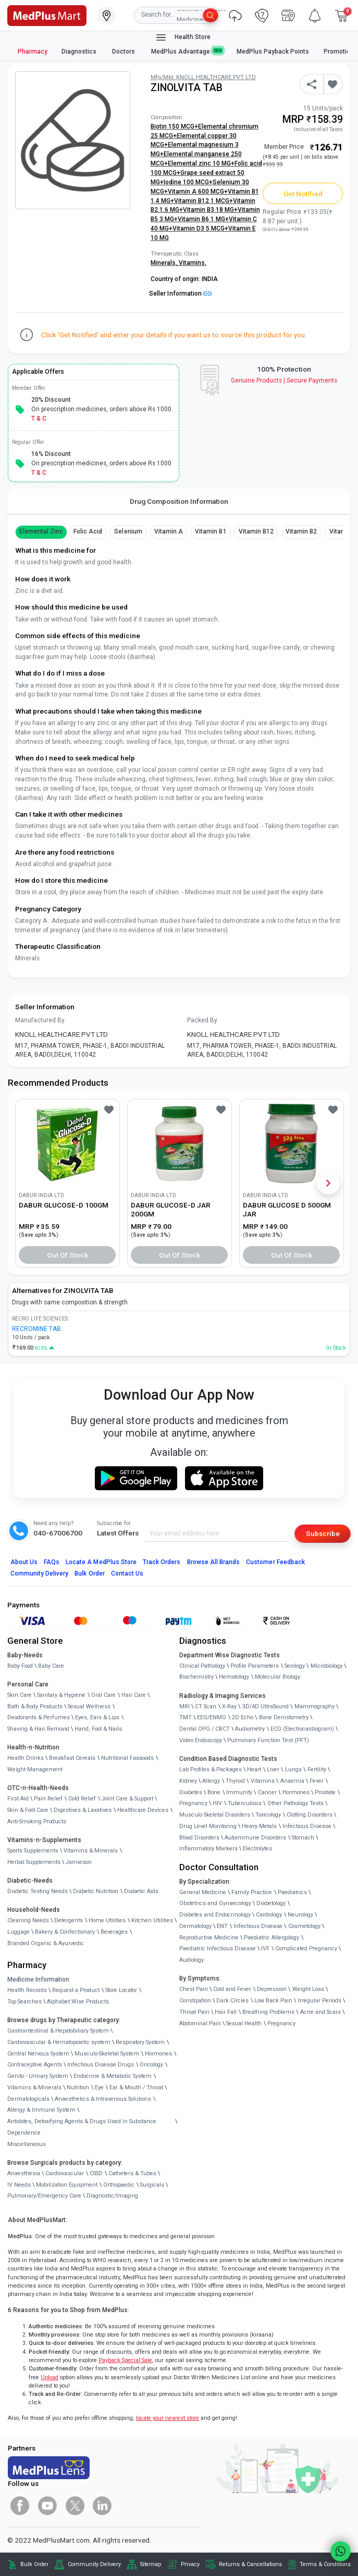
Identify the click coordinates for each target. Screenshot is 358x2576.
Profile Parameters (254, 1666)
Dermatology (195, 1926)
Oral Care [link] (103, 1695)
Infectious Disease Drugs (100, 2064)
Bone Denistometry (283, 1717)
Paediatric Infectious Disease (217, 1948)
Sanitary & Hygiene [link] (61, 1695)
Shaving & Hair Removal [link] (38, 1728)
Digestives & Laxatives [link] (83, 1810)
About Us (24, 1562)
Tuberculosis (245, 1803)
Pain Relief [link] (48, 1798)
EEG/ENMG (211, 1717)
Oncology (151, 2064)
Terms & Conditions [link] (325, 2564)
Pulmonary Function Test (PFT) (268, 1740)
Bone (213, 1792)
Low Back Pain (273, 2000)
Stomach (303, 1837)
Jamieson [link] (79, 1862)
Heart (254, 1769)
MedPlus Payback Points (273, 51)
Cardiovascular (64, 2173)
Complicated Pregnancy (306, 1948)
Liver (273, 1769)
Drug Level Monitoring (208, 1826)
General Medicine (202, 1892)
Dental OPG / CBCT (204, 1728)
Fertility (316, 1769)
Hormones (158, 2053)
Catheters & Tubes (132, 2173)
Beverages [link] (114, 1931)
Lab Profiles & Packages (210, 1769)
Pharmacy (32, 51)
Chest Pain (193, 1989)
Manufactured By (40, 1020)
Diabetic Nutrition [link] (95, 1891)
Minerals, (165, 263)
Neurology (300, 1914)
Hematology (234, 1676)
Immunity (239, 1792)
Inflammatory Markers (208, 1848)
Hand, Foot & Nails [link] (98, 1728)
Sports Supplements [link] (32, 1850)
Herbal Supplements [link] (33, 1862)
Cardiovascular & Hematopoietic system (58, 2042)
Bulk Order (89, 1573)
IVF (265, 1948)
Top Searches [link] (24, 2001)
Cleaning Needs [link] (28, 1920)
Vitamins (263, 1781)
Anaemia (292, 1781)
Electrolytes (257, 1848)
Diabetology (271, 1903)
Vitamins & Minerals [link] (91, 1850)
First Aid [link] (18, 1798)
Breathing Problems (268, 2012)
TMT (185, 1717)
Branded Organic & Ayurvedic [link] (45, 1943)
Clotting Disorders (309, 1814)
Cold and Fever (232, 1989)
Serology (295, 1666)
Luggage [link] (18, 1931)
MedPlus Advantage (187, 51)
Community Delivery (39, 1573)
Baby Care (51, 1666)
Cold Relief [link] (82, 1798)
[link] (47, 14)
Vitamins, (192, 263)
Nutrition (78, 2087)
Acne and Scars (320, 2012)
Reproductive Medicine (209, 1937)
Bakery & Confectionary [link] (65, 1931)
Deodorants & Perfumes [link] (38, 1717)
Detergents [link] (68, 1920)
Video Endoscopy (200, 1740)
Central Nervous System (38, 2053)
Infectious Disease (306, 1826)
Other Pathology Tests (295, 1803)
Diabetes (190, 1792)
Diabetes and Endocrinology (215, 1914)
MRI (184, 1706)
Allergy (211, 1781)
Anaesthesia (23, 2173)
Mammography (314, 1706)
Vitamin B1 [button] (210, 531)
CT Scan (205, 1706)
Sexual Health (244, 2023)
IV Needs (19, 2184)
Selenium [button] (128, 531)
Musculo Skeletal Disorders (214, 1814)
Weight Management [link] (35, 1769)
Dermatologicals (28, 2099)
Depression (272, 1989)
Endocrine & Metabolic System (112, 2076)
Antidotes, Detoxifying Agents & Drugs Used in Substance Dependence (81, 2127)
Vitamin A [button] (168, 531)
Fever (317, 1781)
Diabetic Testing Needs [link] (37, 1891)
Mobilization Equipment (66, 2184)
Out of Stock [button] (68, 1255)
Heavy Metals (259, 1826)
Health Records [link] (27, 1990)
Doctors (124, 51)
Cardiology (269, 1914)
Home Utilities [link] (107, 1920)
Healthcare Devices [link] (142, 1810)
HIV (217, 1803)
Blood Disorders (199, 1837)
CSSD (96, 2173)
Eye (99, 2087)
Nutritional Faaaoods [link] (127, 1758)
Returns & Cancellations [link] (250, 2564)
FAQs (51, 1562)
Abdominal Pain (200, 2023)
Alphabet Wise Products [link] (78, 2001)
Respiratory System (140, 2042)
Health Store (183, 37)
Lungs (293, 1769)
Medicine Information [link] (38, 1979)
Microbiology (326, 1666)
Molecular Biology (277, 1676)
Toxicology (268, 1814)
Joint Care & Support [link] (127, 1798)
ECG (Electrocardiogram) (302, 1728)
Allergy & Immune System (41, 2110)
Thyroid (235, 1781)
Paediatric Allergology (271, 1937)
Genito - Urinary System (37, 2076)
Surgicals (152, 2184)
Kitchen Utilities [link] (152, 1920)
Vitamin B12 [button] (256, 531)
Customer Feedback (275, 1562)
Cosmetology (304, 1926)
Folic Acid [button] (87, 531)
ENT (222, 1926)
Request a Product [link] (76, 1990)
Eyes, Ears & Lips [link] (97, 1717)
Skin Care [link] (19, 1695)
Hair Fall (226, 2012)
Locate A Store (101, 1562)
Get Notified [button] (303, 193)
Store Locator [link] (121, 1990)
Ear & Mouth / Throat (136, 2087)
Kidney (188, 1781)
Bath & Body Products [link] (35, 1706)
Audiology (191, 1960)
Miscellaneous (26, 2144)
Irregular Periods (319, 2000)
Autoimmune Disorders (255, 1837)
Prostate (325, 1792)
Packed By (202, 1020)
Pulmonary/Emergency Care (44, 2195)
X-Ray (229, 1706)
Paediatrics (292, 1892)
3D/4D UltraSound (265, 1706)
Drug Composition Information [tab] (179, 501)
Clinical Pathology (202, 1666)
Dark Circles (232, 2000)
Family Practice (251, 1892)
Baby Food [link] (20, 1666)
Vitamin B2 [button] (301, 531)
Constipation (195, 2000)
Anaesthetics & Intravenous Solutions (103, 2099)
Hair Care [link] (133, 1695)
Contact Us (127, 1573)
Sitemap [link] (150, 2564)
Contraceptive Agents (34, 2064)
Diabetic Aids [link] (141, 1891)
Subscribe (323, 1533)
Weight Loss (308, 1989)
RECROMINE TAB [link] (36, 1329)
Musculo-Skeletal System (107, 2053)
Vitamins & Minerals (34, 2087)
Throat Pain (194, 2012)
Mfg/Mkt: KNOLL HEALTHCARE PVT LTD (203, 77)
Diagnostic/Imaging (112, 2195)
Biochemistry (196, 1676)
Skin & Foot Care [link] (27, 1810)
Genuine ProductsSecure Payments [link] (284, 380)
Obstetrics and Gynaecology (215, 1903)
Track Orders (162, 1562)
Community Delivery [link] (94, 2564)
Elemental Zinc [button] (41, 531)
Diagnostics (79, 51)
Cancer (267, 1792)
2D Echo (242, 1717)
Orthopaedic (118, 2184)
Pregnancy (193, 1803)
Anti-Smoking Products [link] (36, 1821)
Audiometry (250, 1728)
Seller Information (180, 293)
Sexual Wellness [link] (89, 1706)
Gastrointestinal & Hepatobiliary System (58, 2030)
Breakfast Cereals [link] (72, 1758)
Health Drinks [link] (25, 1758)
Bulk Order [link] (34, 2564)
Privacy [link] (190, 2564)
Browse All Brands (213, 1562)
